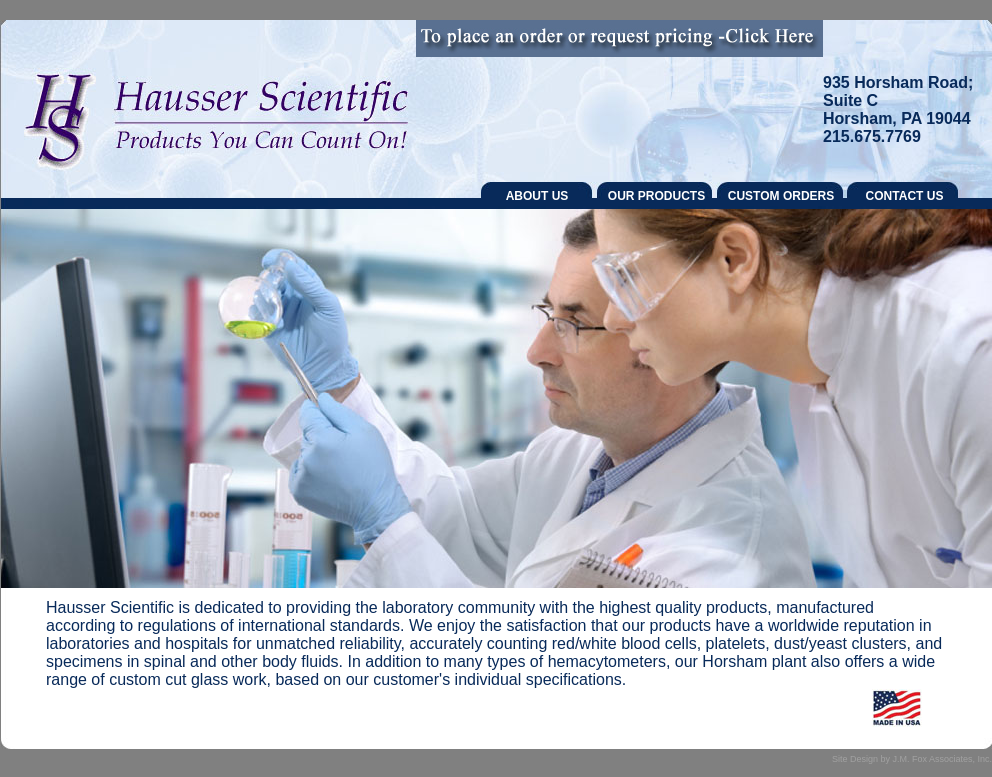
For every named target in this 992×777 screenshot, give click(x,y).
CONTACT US (905, 196)
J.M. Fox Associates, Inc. (942, 759)
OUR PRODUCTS (656, 196)
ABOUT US (537, 196)
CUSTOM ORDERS (781, 196)
